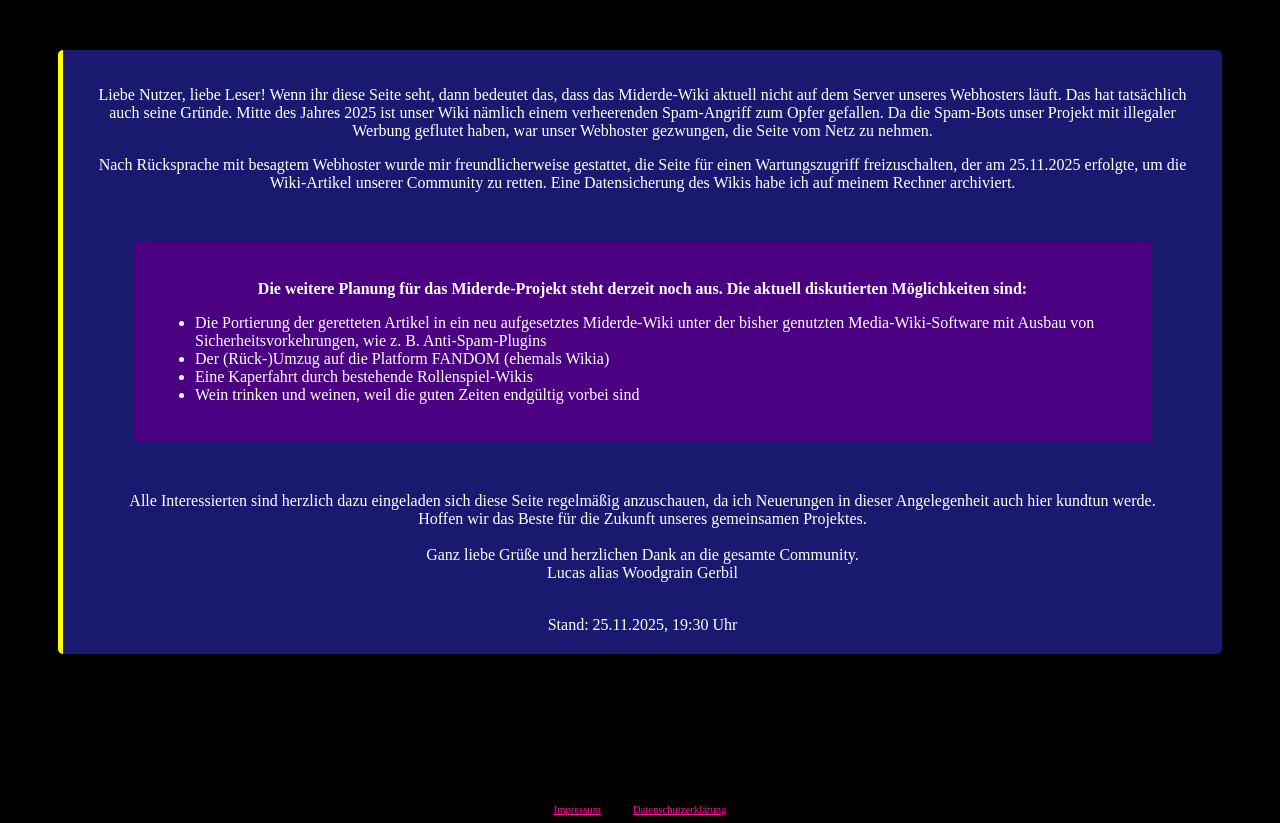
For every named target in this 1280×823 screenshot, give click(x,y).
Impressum (577, 809)
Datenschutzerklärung (680, 809)
